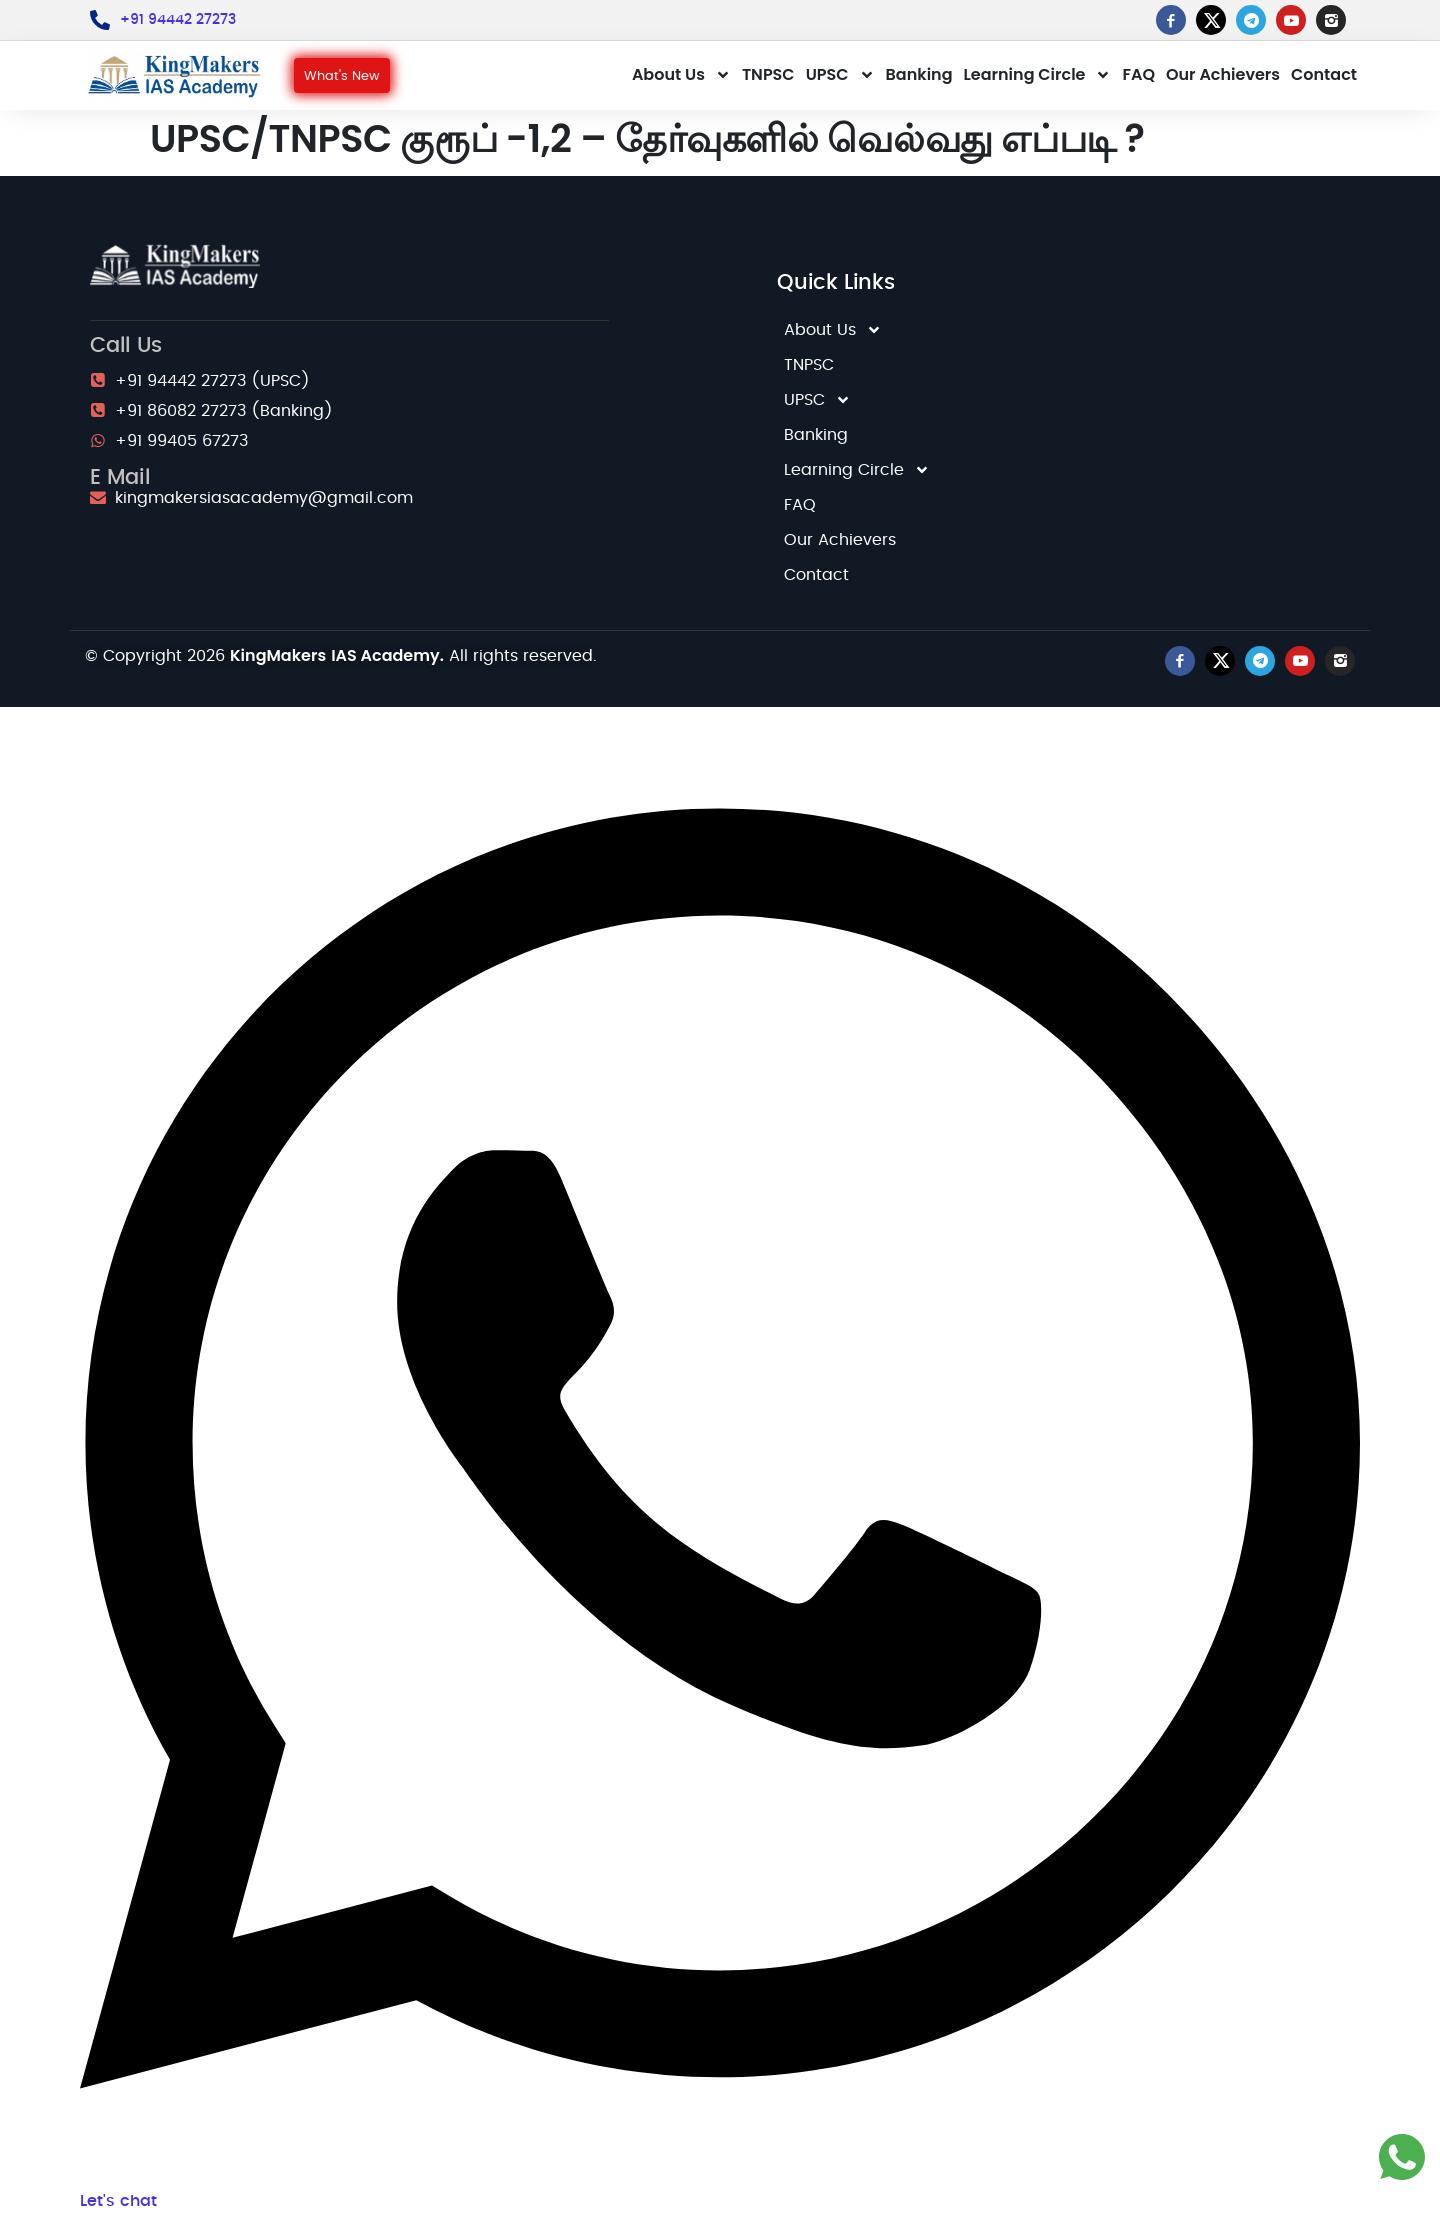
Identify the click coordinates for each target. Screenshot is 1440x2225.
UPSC (840, 75)
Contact (1324, 74)
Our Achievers (1223, 74)
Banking (919, 74)
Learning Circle (1038, 75)
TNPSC (768, 74)
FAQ (1138, 74)
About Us (681, 75)
